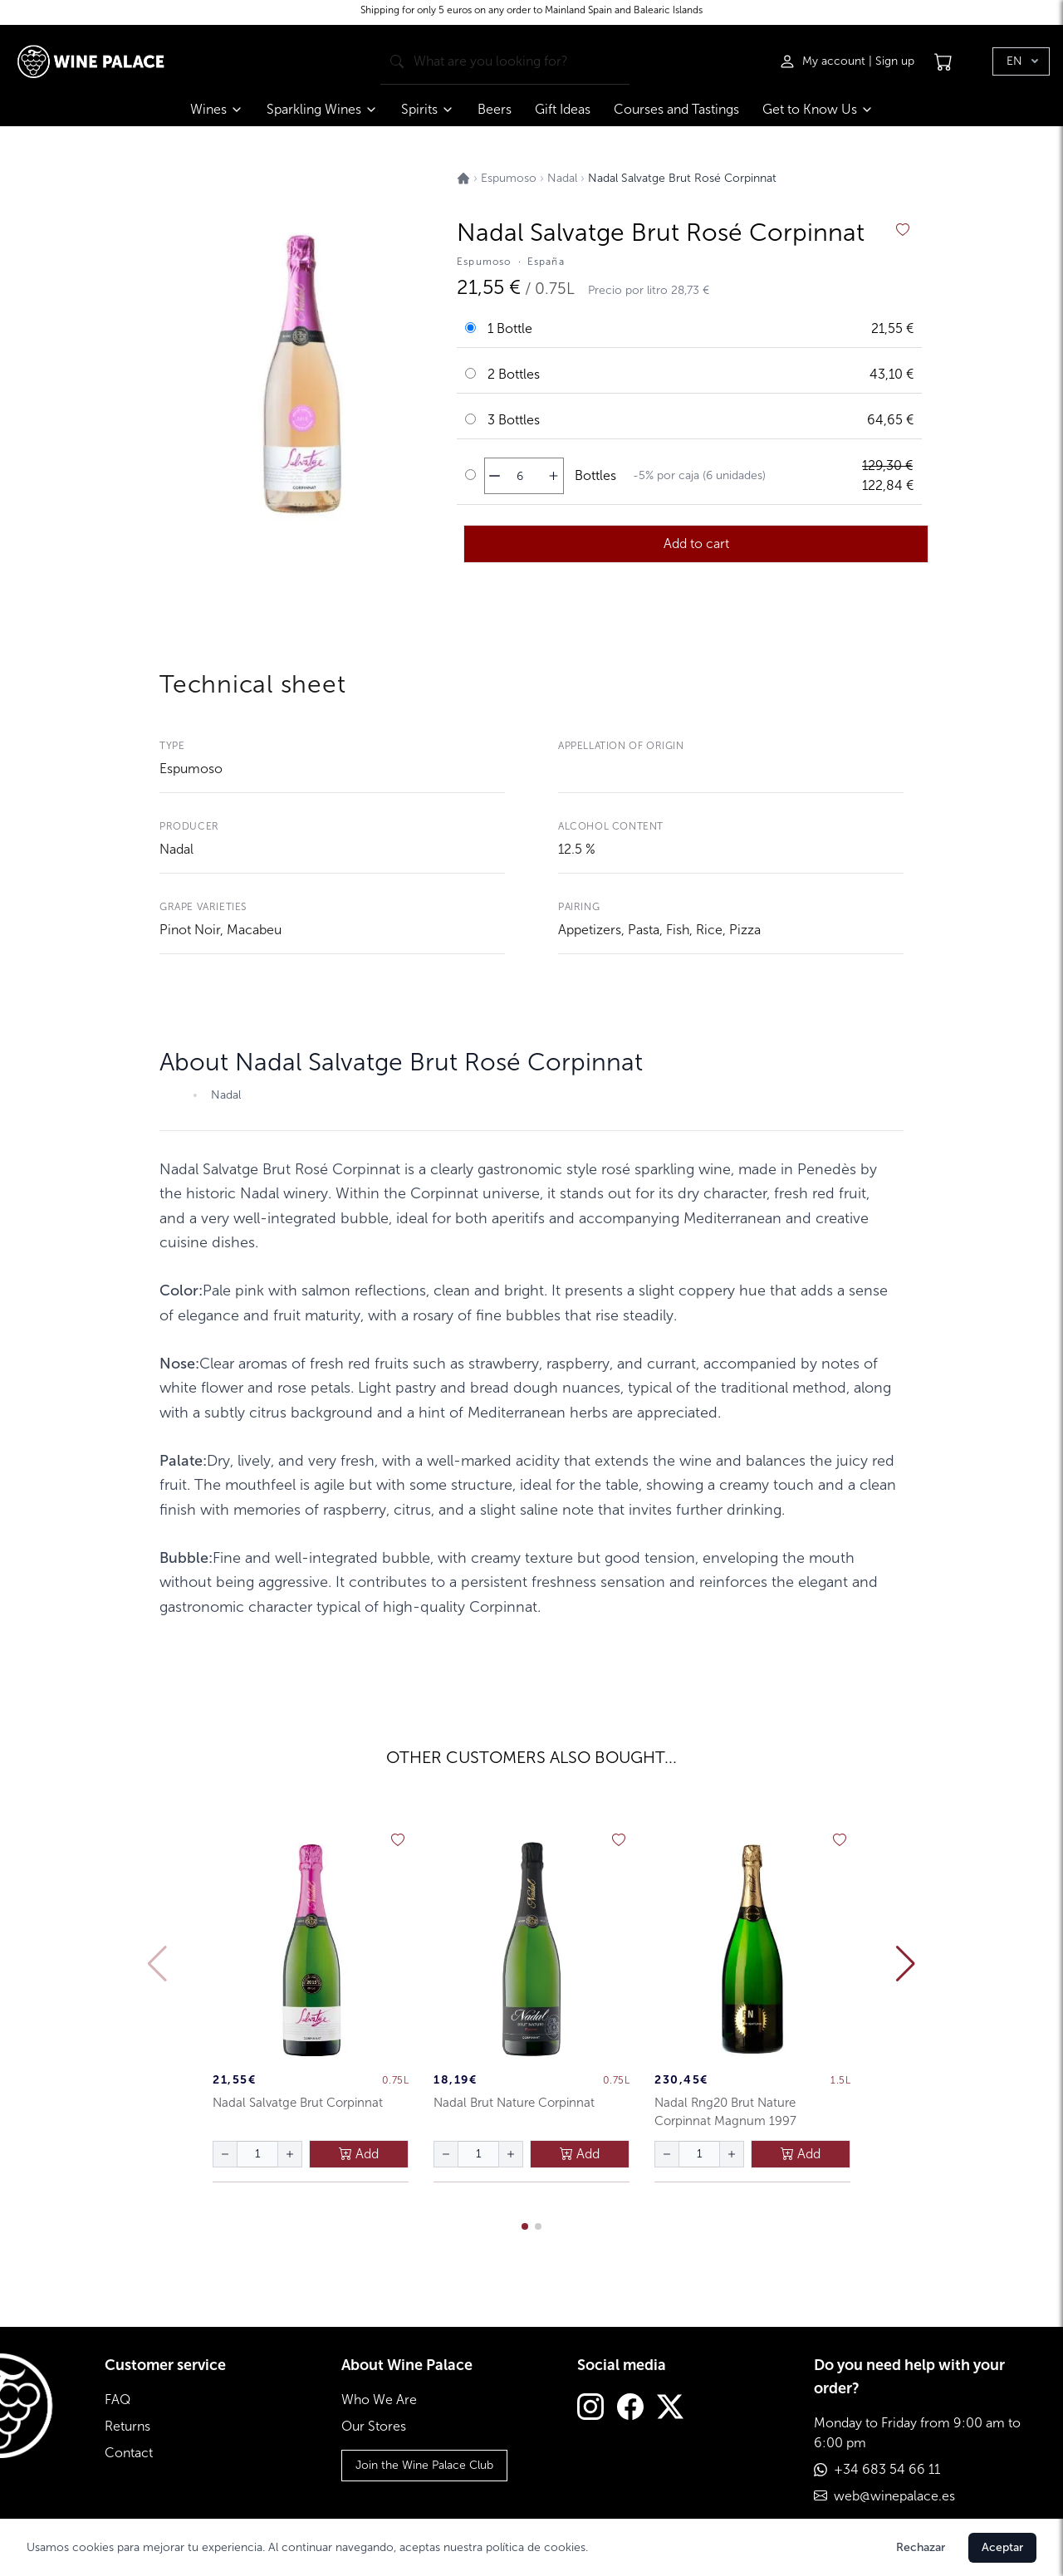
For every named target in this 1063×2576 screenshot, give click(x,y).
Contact (129, 2453)
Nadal (176, 849)
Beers (495, 109)
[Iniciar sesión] (824, 61)
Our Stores (373, 2426)
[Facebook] (630, 2408)
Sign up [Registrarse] (894, 61)
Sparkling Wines (322, 109)
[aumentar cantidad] (553, 476)
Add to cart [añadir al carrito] (696, 543)
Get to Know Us (818, 109)
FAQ (117, 2399)
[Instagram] (590, 2408)
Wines (216, 109)
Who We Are (379, 2399)
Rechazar (920, 2547)
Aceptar (1002, 2547)
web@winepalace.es (894, 2496)
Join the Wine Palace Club (424, 2465)
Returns (127, 2426)
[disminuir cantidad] (494, 476)
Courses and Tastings (676, 109)
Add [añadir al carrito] (359, 2154)
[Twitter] (670, 2408)
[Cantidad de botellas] (520, 476)
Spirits (427, 109)
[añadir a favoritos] (902, 230)
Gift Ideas (562, 109)
